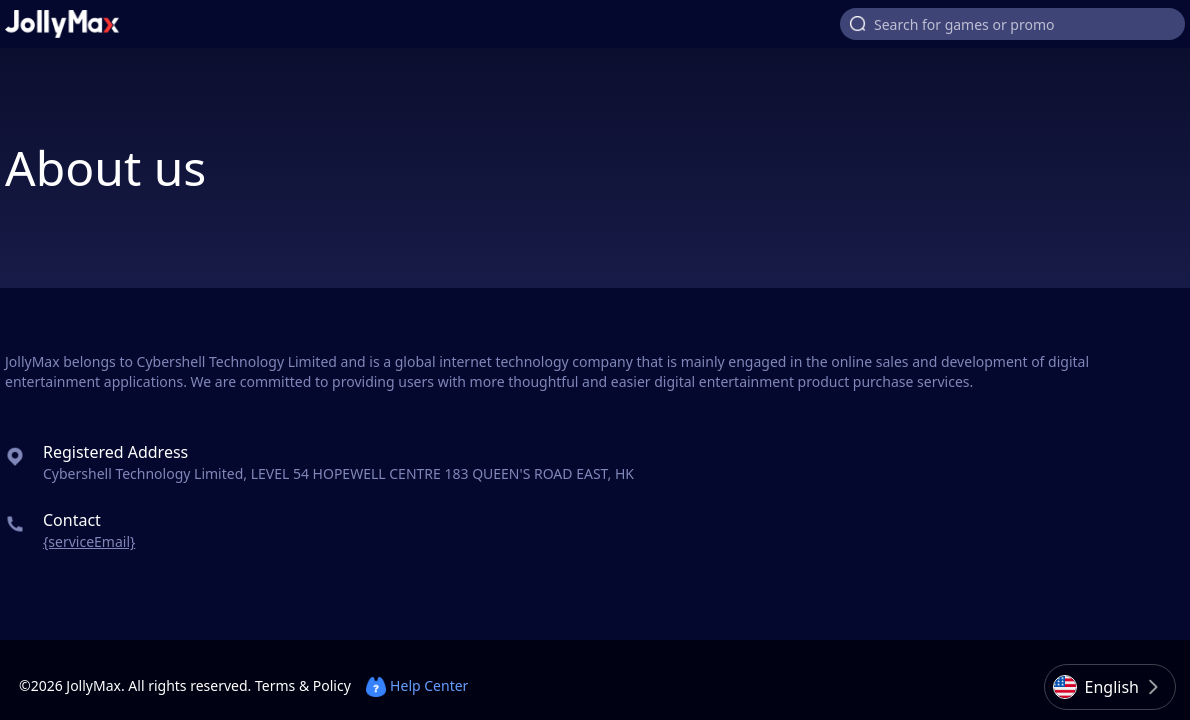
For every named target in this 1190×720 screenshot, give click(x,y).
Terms (275, 685)
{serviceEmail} (89, 541)
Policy (332, 685)
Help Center (417, 685)
